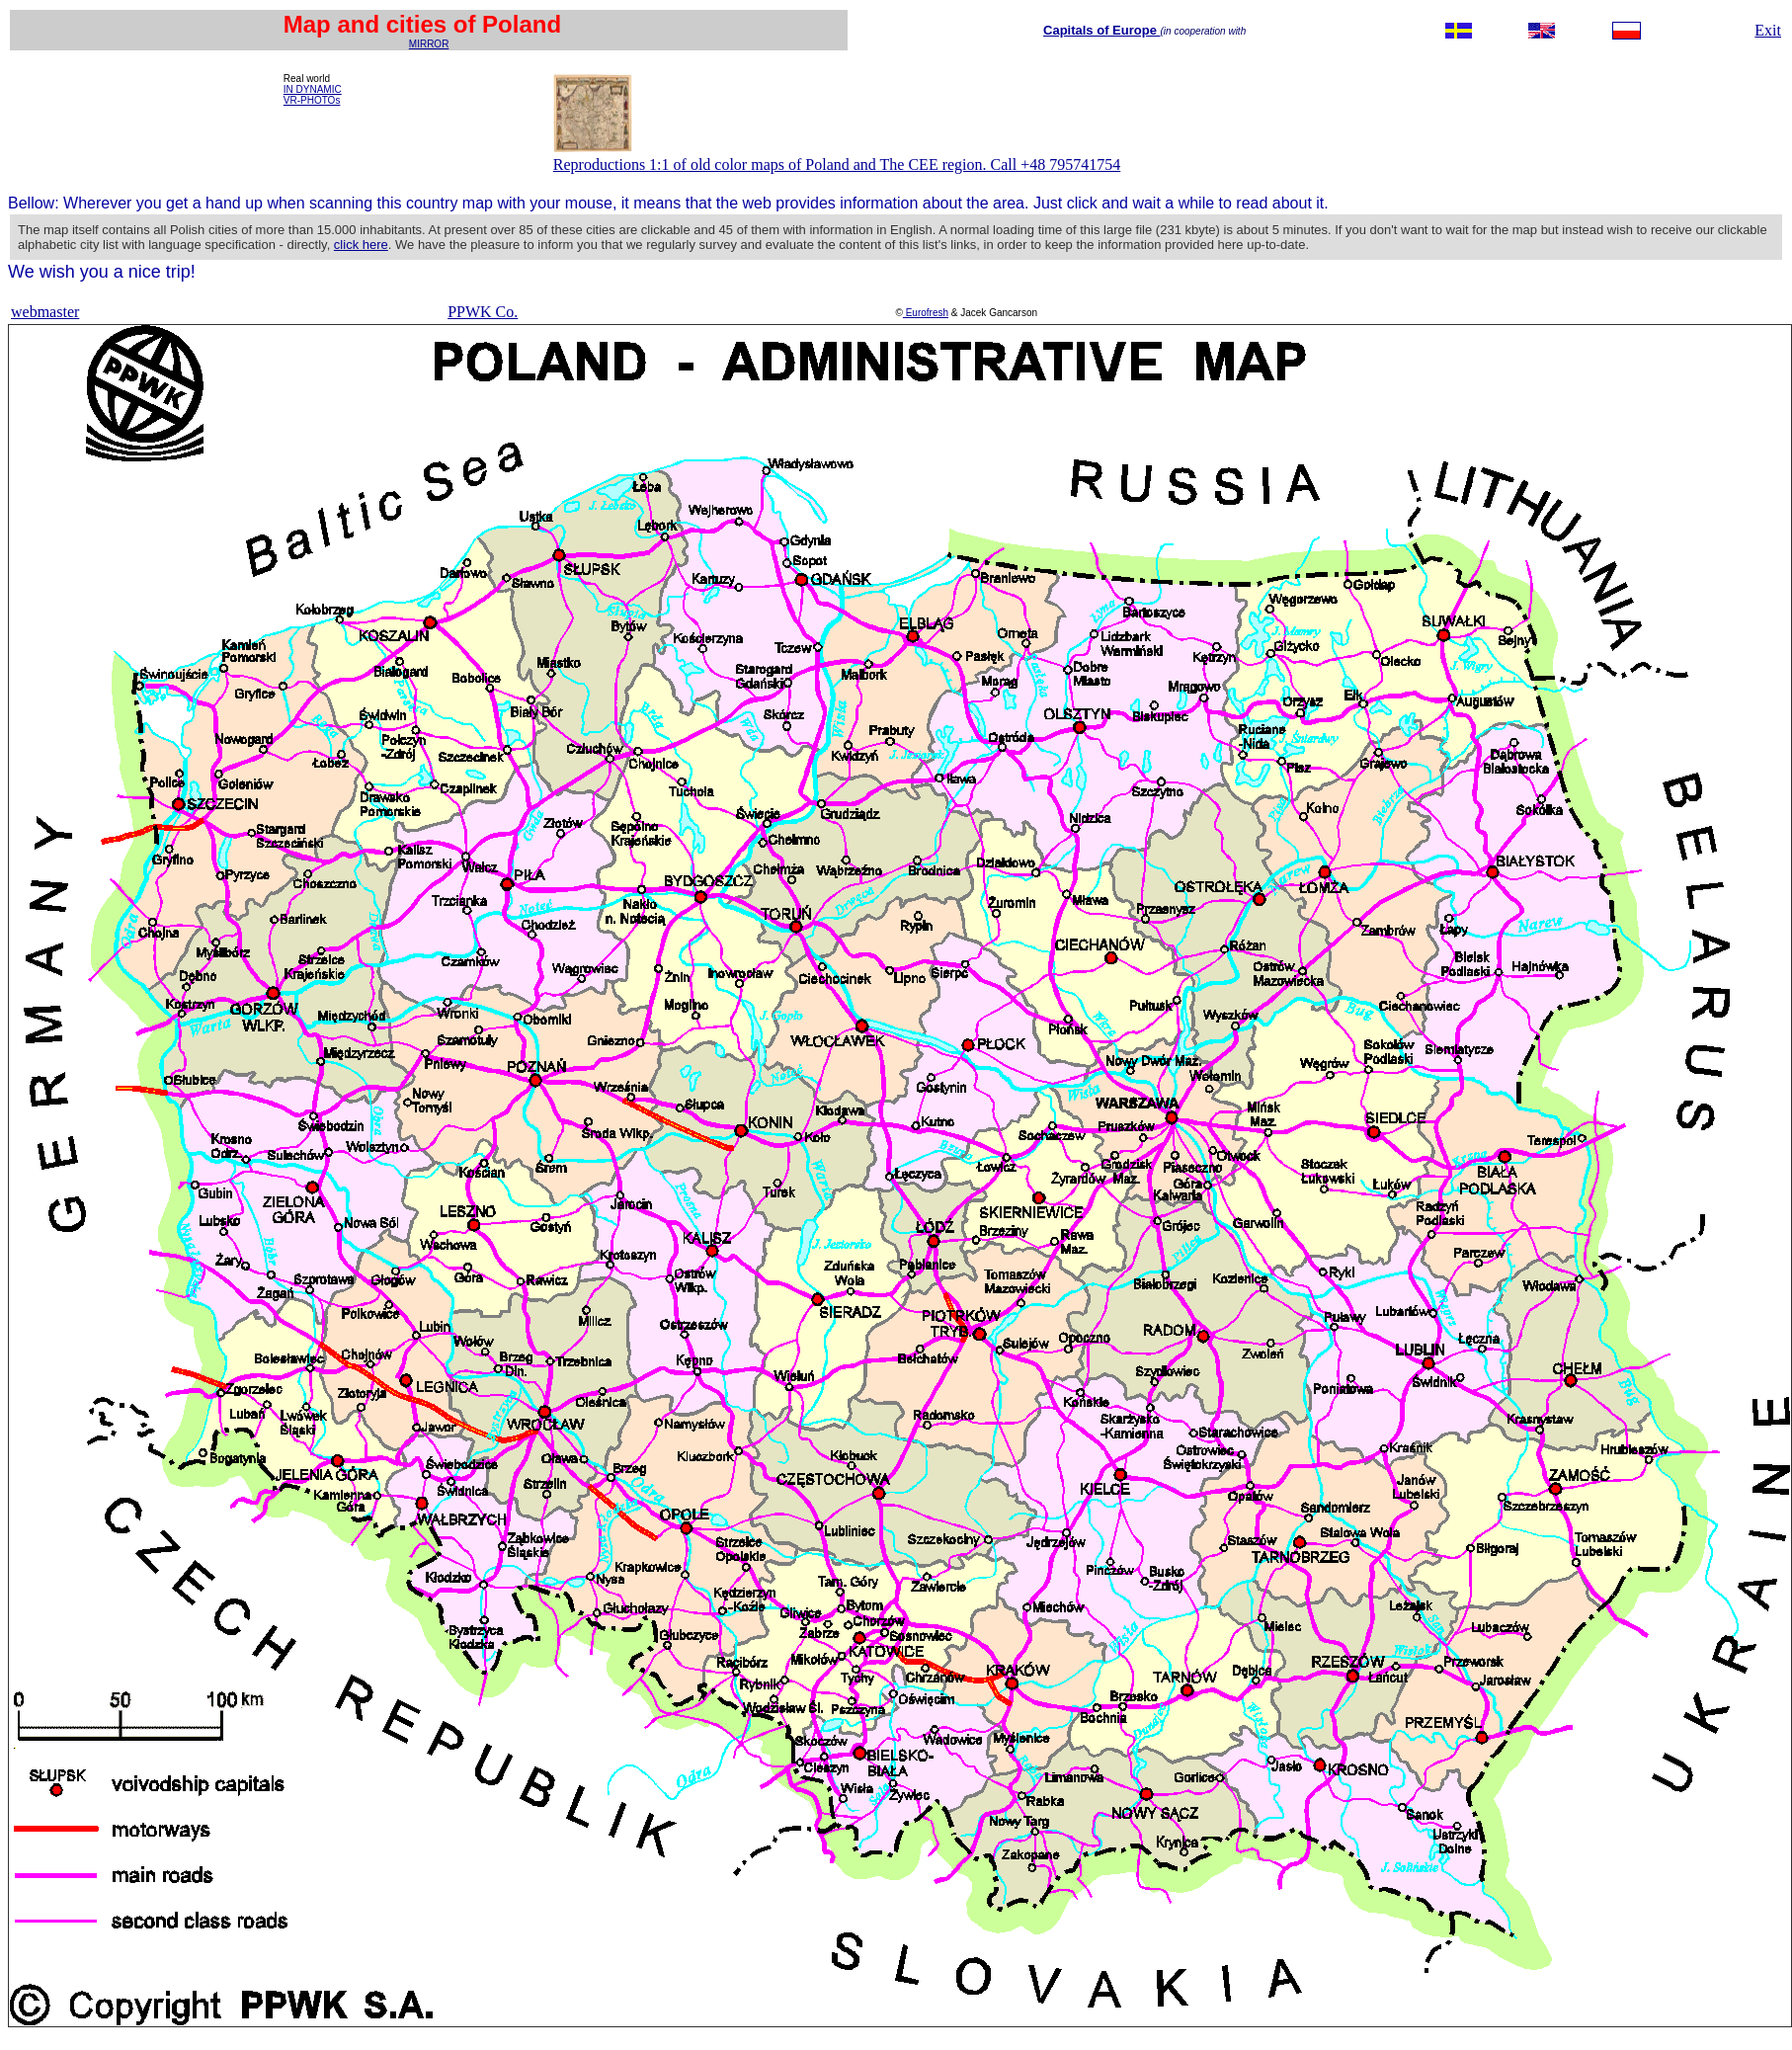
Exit (1767, 30)
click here (361, 244)
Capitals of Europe (1101, 30)
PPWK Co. (483, 311)
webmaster (45, 311)
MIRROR (429, 44)
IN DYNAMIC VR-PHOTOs (313, 95)
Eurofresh (925, 312)
